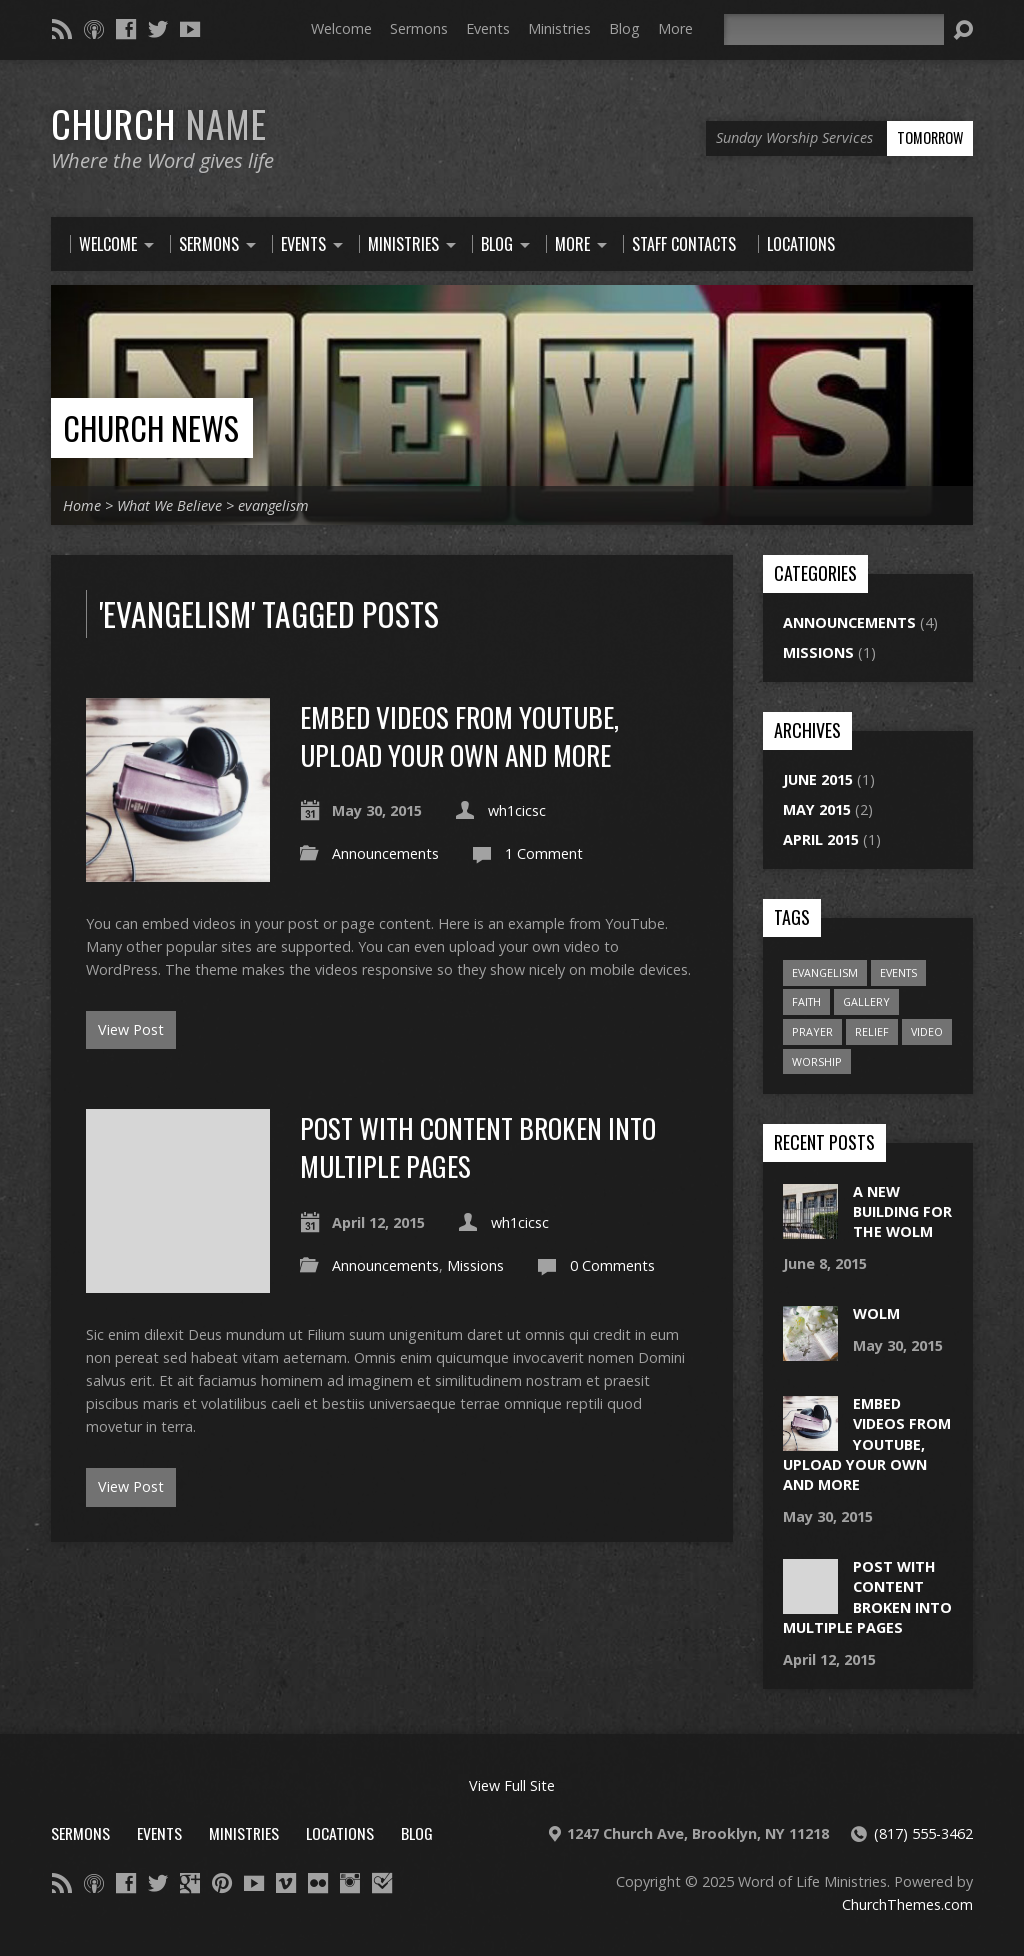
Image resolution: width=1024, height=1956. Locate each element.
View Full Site (512, 1785)
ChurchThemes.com (907, 1904)
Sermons (419, 28)
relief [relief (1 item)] (872, 1031)
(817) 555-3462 (923, 1833)
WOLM (876, 1313)
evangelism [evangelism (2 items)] (825, 972)
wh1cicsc (517, 810)
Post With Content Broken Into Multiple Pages (478, 1146)
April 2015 (821, 839)
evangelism (273, 505)
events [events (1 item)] (898, 972)
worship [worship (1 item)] (817, 1061)
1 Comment (544, 853)
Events (488, 28)
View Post (131, 1029)
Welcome (341, 28)
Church (159, 123)
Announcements (385, 853)
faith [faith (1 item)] (806, 1001)
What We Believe (169, 505)
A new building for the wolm (902, 1211)
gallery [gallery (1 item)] (866, 1001)
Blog (624, 28)
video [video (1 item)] (927, 1031)
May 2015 (817, 809)
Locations (340, 1833)
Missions (475, 1265)
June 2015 (818, 779)
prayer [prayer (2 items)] (812, 1031)
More (675, 28)
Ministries (559, 28)
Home (82, 505)
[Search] (834, 29)
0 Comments (612, 1265)
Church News (151, 427)
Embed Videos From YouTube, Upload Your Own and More (459, 735)
